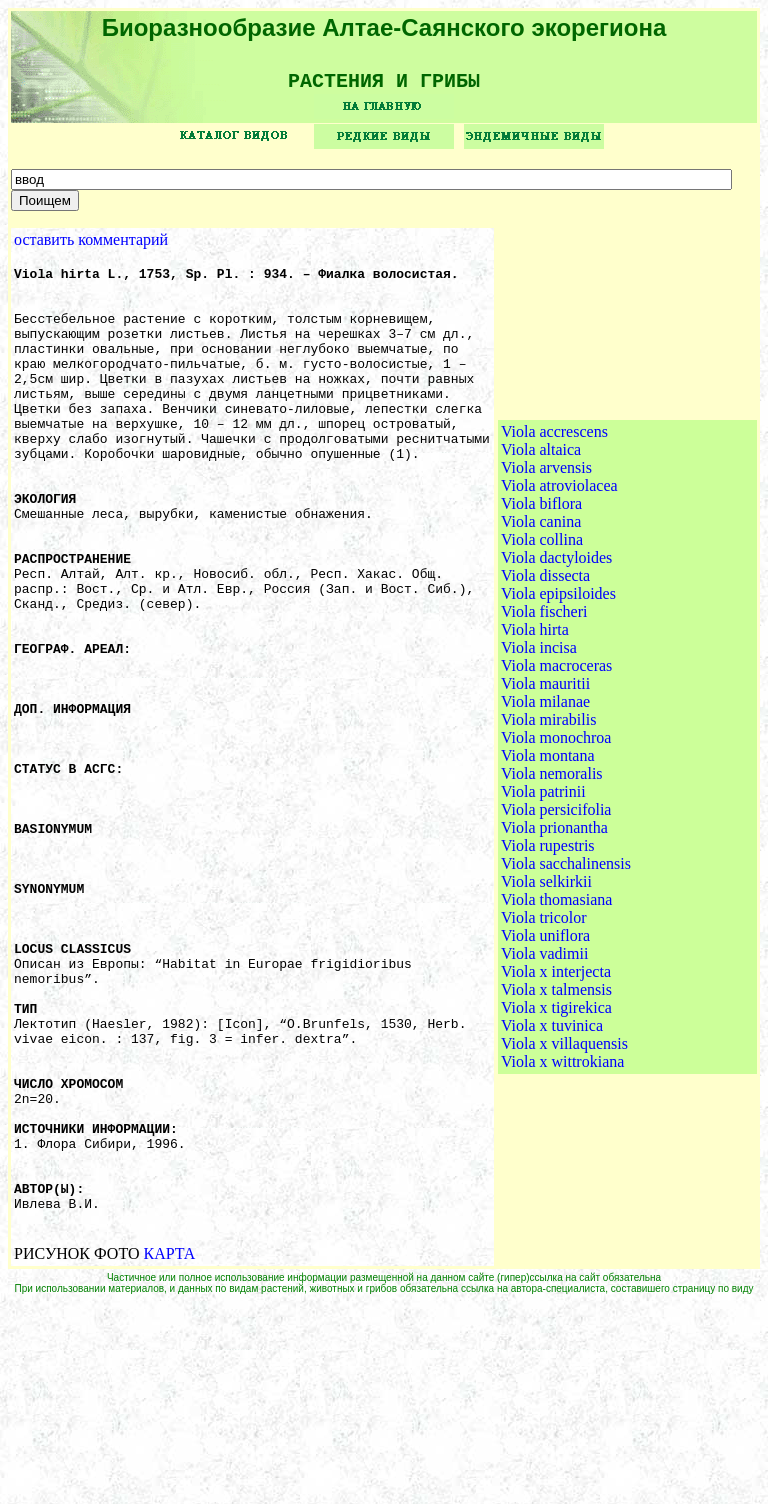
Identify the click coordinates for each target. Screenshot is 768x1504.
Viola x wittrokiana (562, 1164)
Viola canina (541, 624)
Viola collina (542, 642)
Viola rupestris (548, 948)
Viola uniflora (545, 1038)
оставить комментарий (91, 246)
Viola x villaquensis (564, 1146)
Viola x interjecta (556, 1074)
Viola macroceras (556, 768)
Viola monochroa (556, 840)
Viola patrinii (543, 894)
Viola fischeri (544, 714)
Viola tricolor (544, 1020)
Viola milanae (545, 804)
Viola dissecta (545, 678)
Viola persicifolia (556, 912)
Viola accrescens (554, 534)
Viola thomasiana (556, 1002)
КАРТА (170, 1452)
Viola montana (548, 858)
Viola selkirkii (546, 984)
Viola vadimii (544, 1056)
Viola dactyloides (556, 660)
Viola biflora (541, 606)
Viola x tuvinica (552, 1128)
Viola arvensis (546, 570)
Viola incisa (539, 750)
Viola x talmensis (556, 1092)
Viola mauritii (545, 786)
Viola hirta (535, 732)
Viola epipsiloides (558, 696)
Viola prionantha (554, 930)
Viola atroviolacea (559, 588)
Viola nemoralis (552, 876)
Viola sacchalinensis (566, 966)
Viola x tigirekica (556, 1110)
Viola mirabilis (548, 822)
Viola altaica (541, 552)
